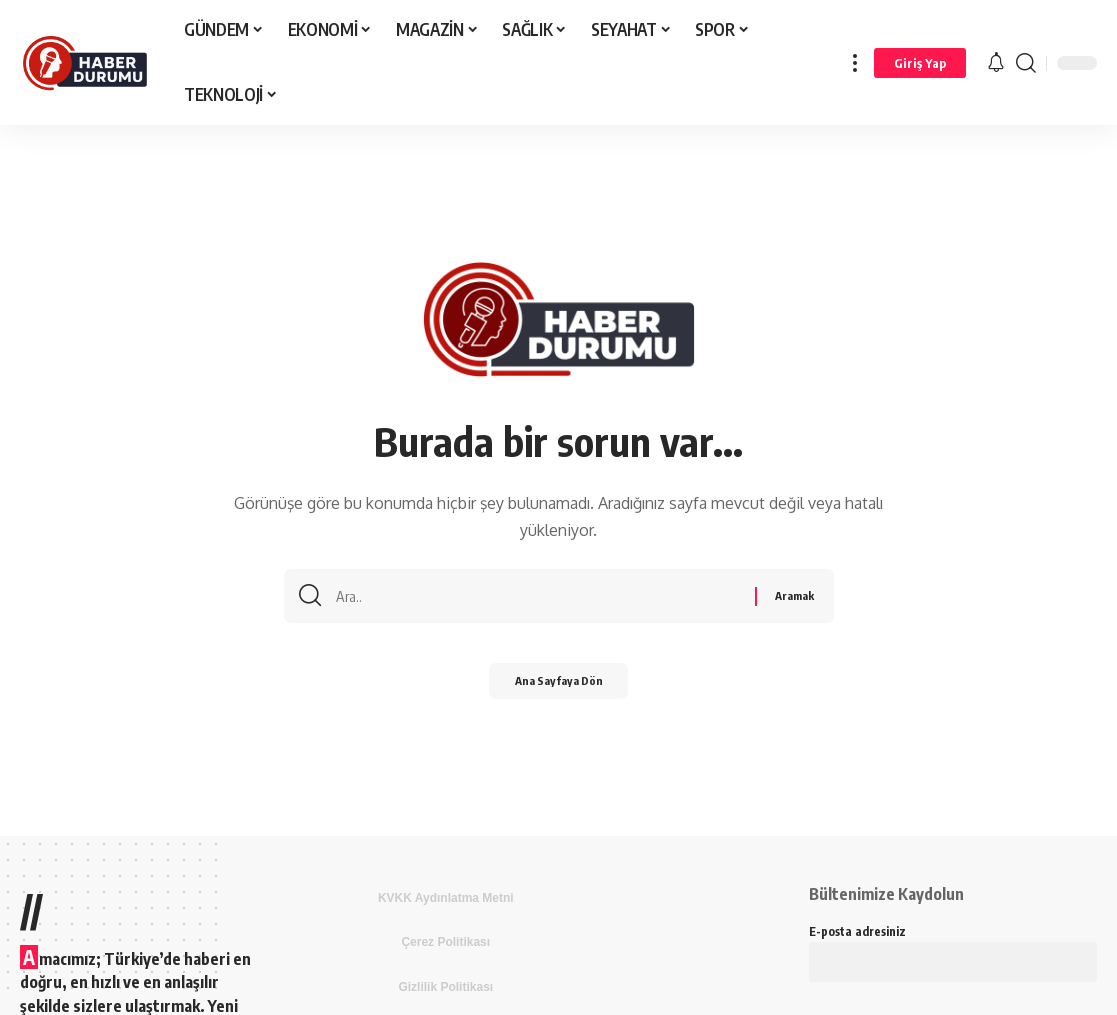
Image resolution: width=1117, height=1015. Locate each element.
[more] (855, 62)
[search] (1026, 62)
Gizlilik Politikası (445, 987)
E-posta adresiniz (953, 949)
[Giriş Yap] (920, 63)
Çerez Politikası (445, 942)
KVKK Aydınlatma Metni (446, 898)
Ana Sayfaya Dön (558, 687)
